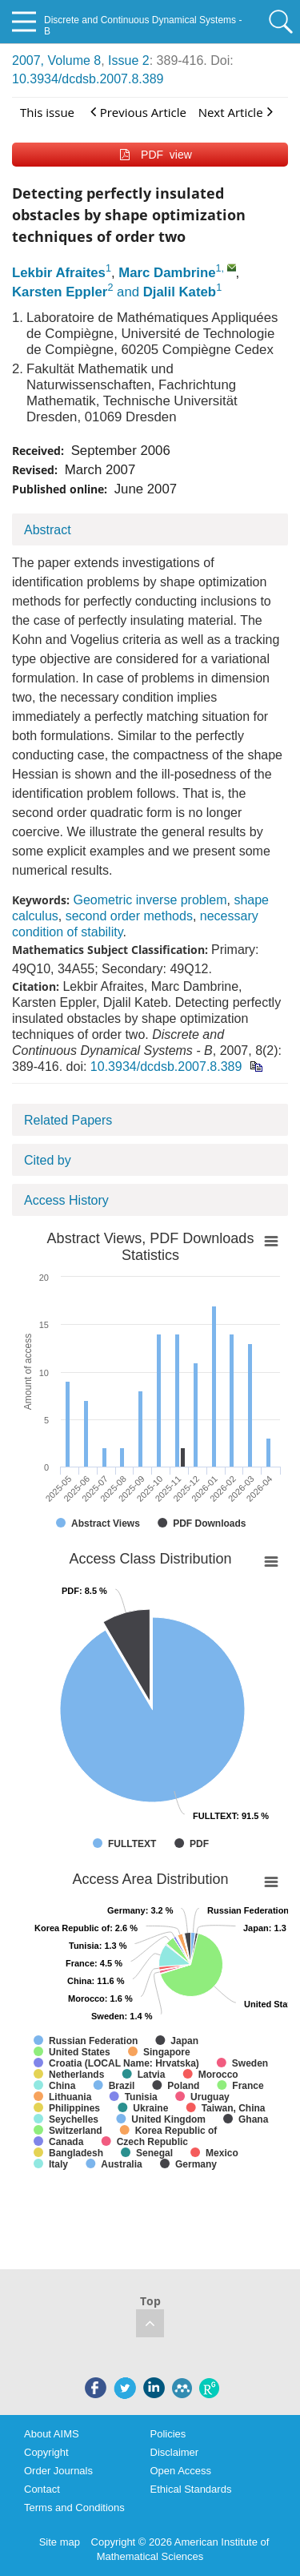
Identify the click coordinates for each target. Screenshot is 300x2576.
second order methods (129, 916)
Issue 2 (129, 60)
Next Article (235, 111)
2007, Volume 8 (56, 60)
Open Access (181, 2471)
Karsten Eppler (59, 292)
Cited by (47, 1160)
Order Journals (58, 2471)
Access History (66, 1200)
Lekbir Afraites (59, 272)
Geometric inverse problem (149, 900)
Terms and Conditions (74, 2508)
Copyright (46, 2452)
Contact (42, 2489)
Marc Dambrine (166, 272)
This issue (47, 112)
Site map (59, 2542)
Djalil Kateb (179, 292)
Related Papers (68, 1120)
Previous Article (138, 111)
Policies (168, 2434)
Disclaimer (174, 2452)
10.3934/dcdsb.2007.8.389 (88, 79)
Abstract (47, 530)
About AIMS (51, 2434)
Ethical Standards (191, 2489)
